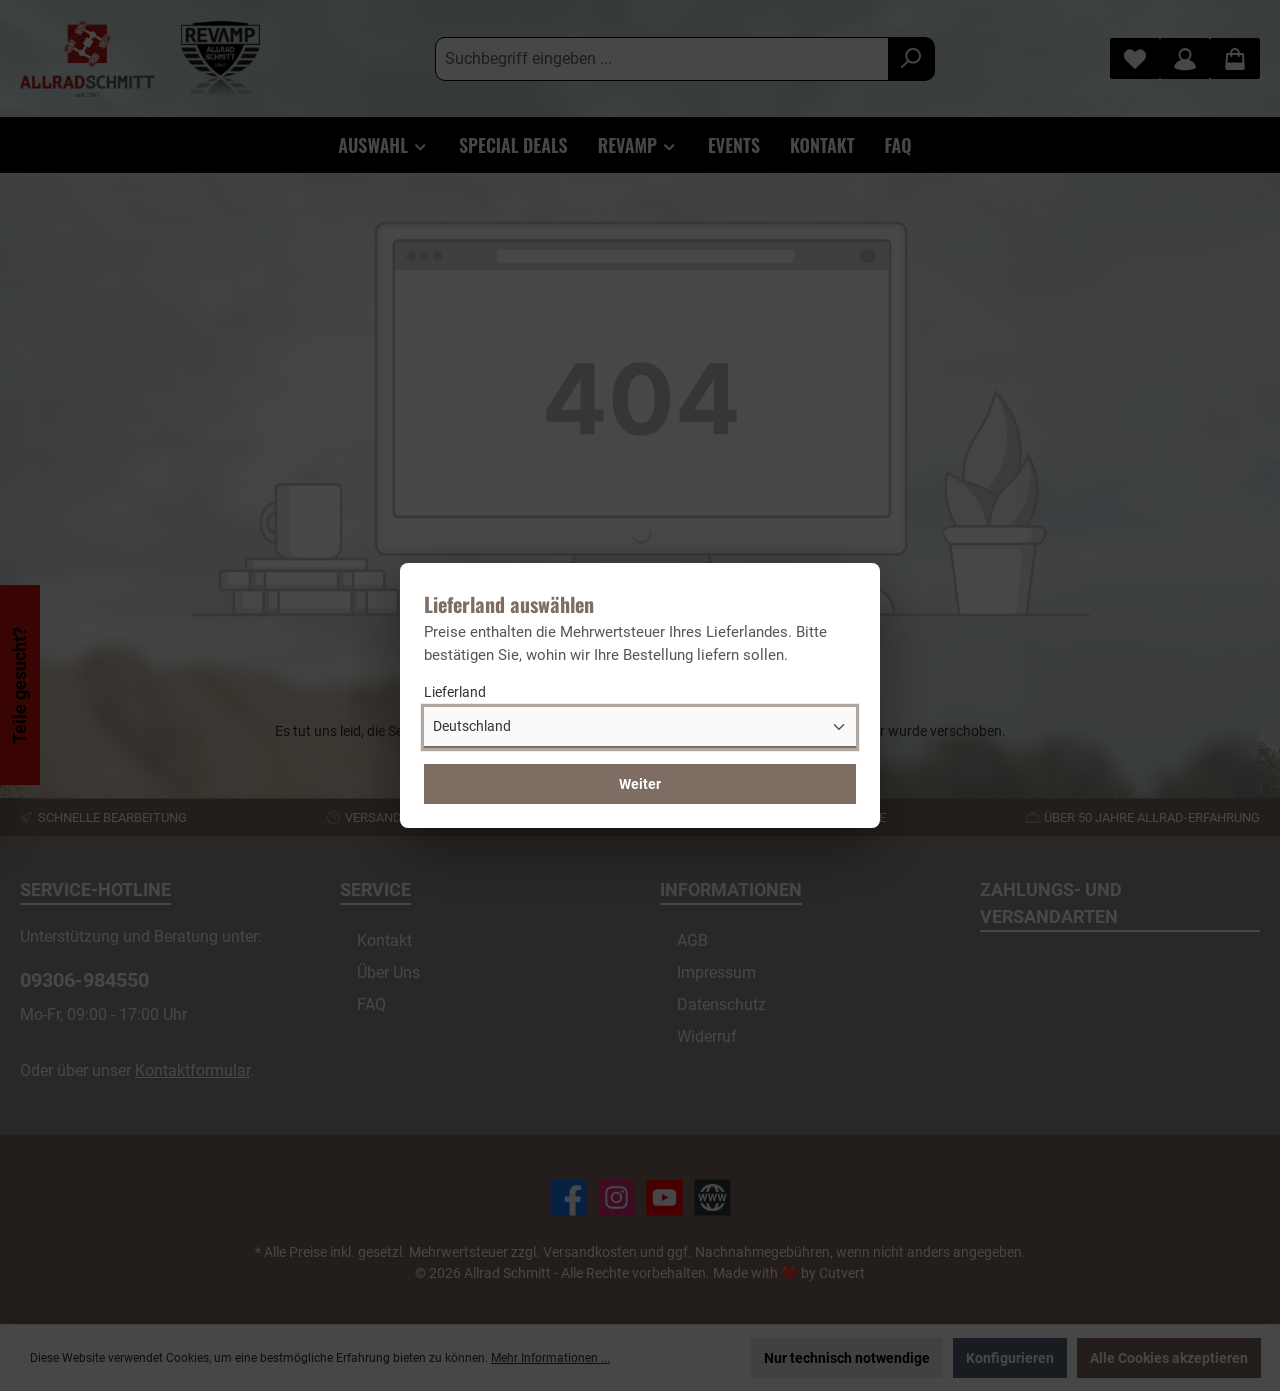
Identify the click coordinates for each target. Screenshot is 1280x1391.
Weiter (640, 784)
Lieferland (455, 692)
